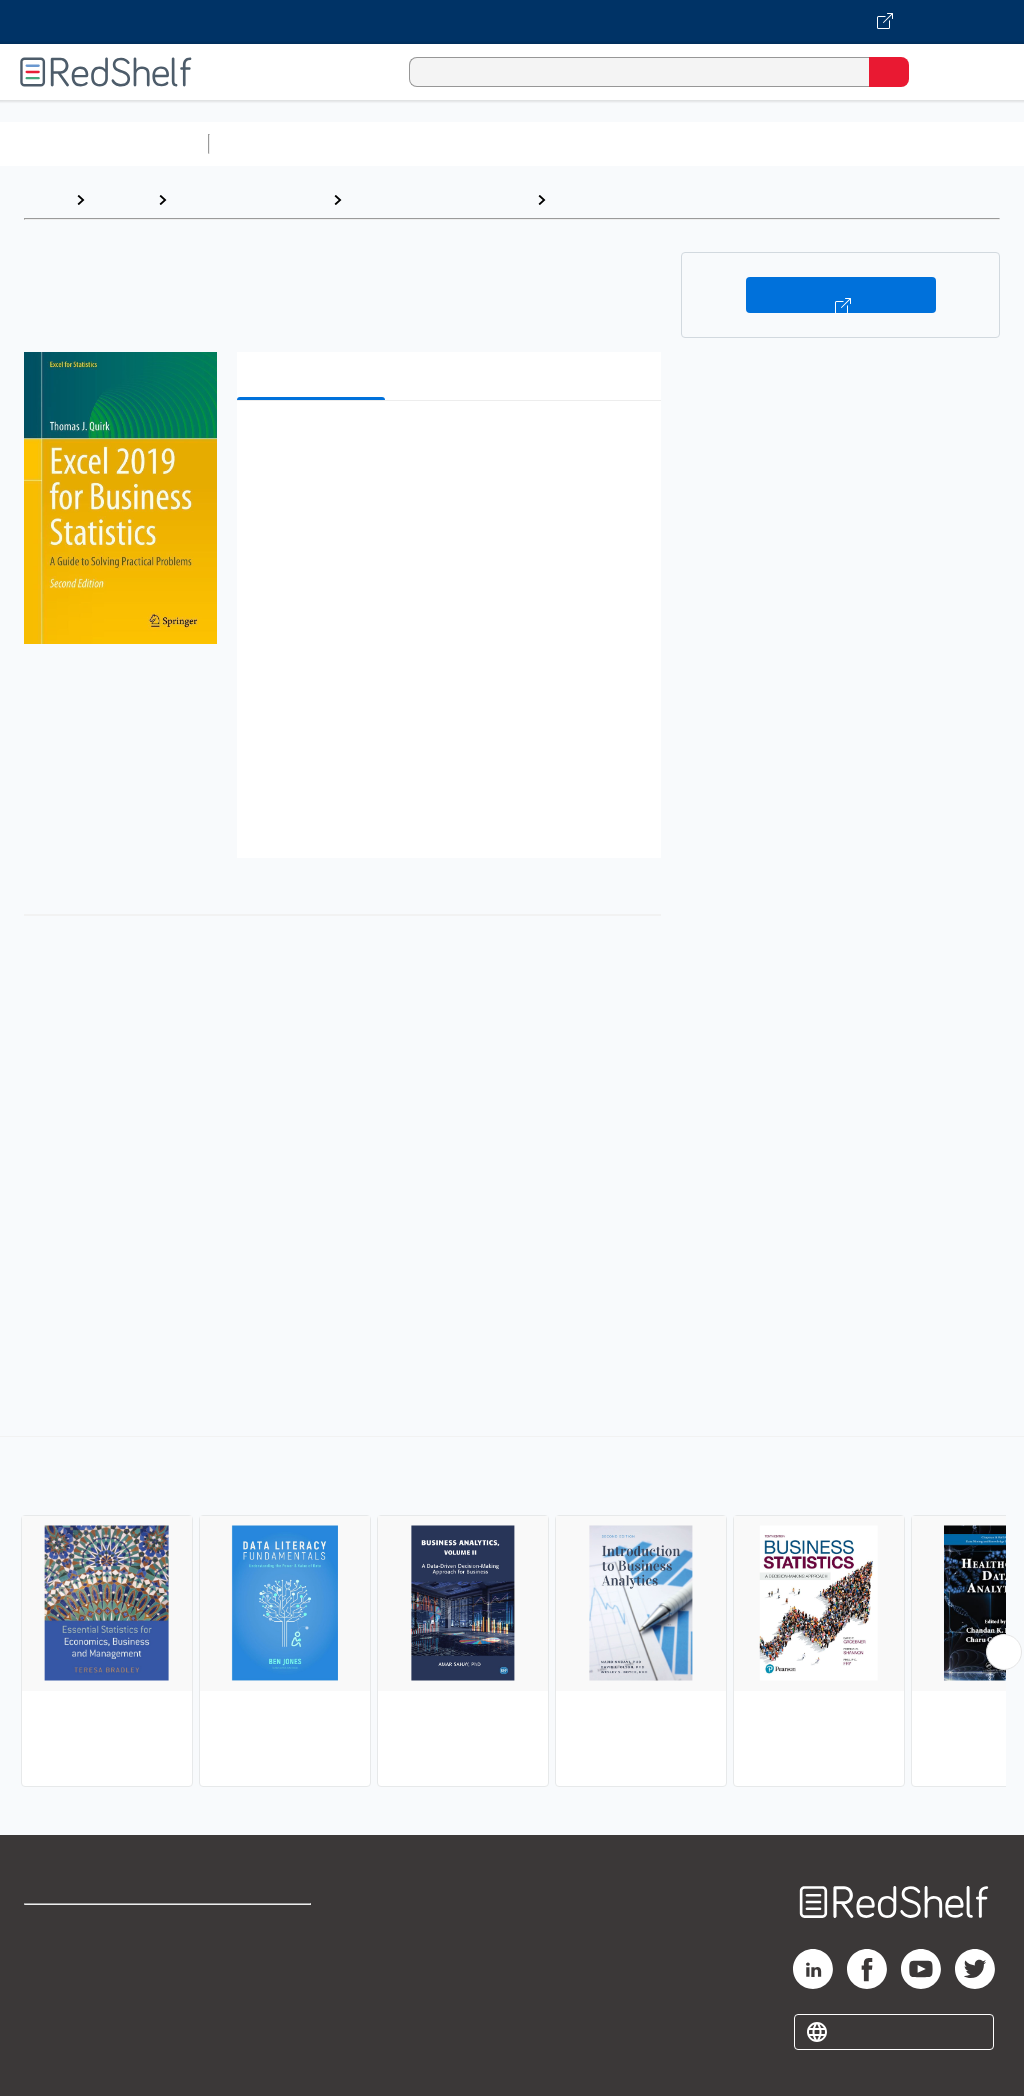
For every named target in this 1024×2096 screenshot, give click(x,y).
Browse (121, 199)
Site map (55, 2060)
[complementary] (512, 1614)
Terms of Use (262, 1928)
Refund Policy (264, 1972)
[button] (447, 446)
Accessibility (260, 2016)
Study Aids (270, 143)
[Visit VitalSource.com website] (512, 22)
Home (45, 199)
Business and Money (249, 199)
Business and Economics (776, 143)
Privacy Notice (75, 2016)
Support (51, 1972)
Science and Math (392, 143)
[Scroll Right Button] (1004, 1652)
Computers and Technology (571, 143)
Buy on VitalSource (841, 295)
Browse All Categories (104, 143)
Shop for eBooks (83, 1928)
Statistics (591, 199)
